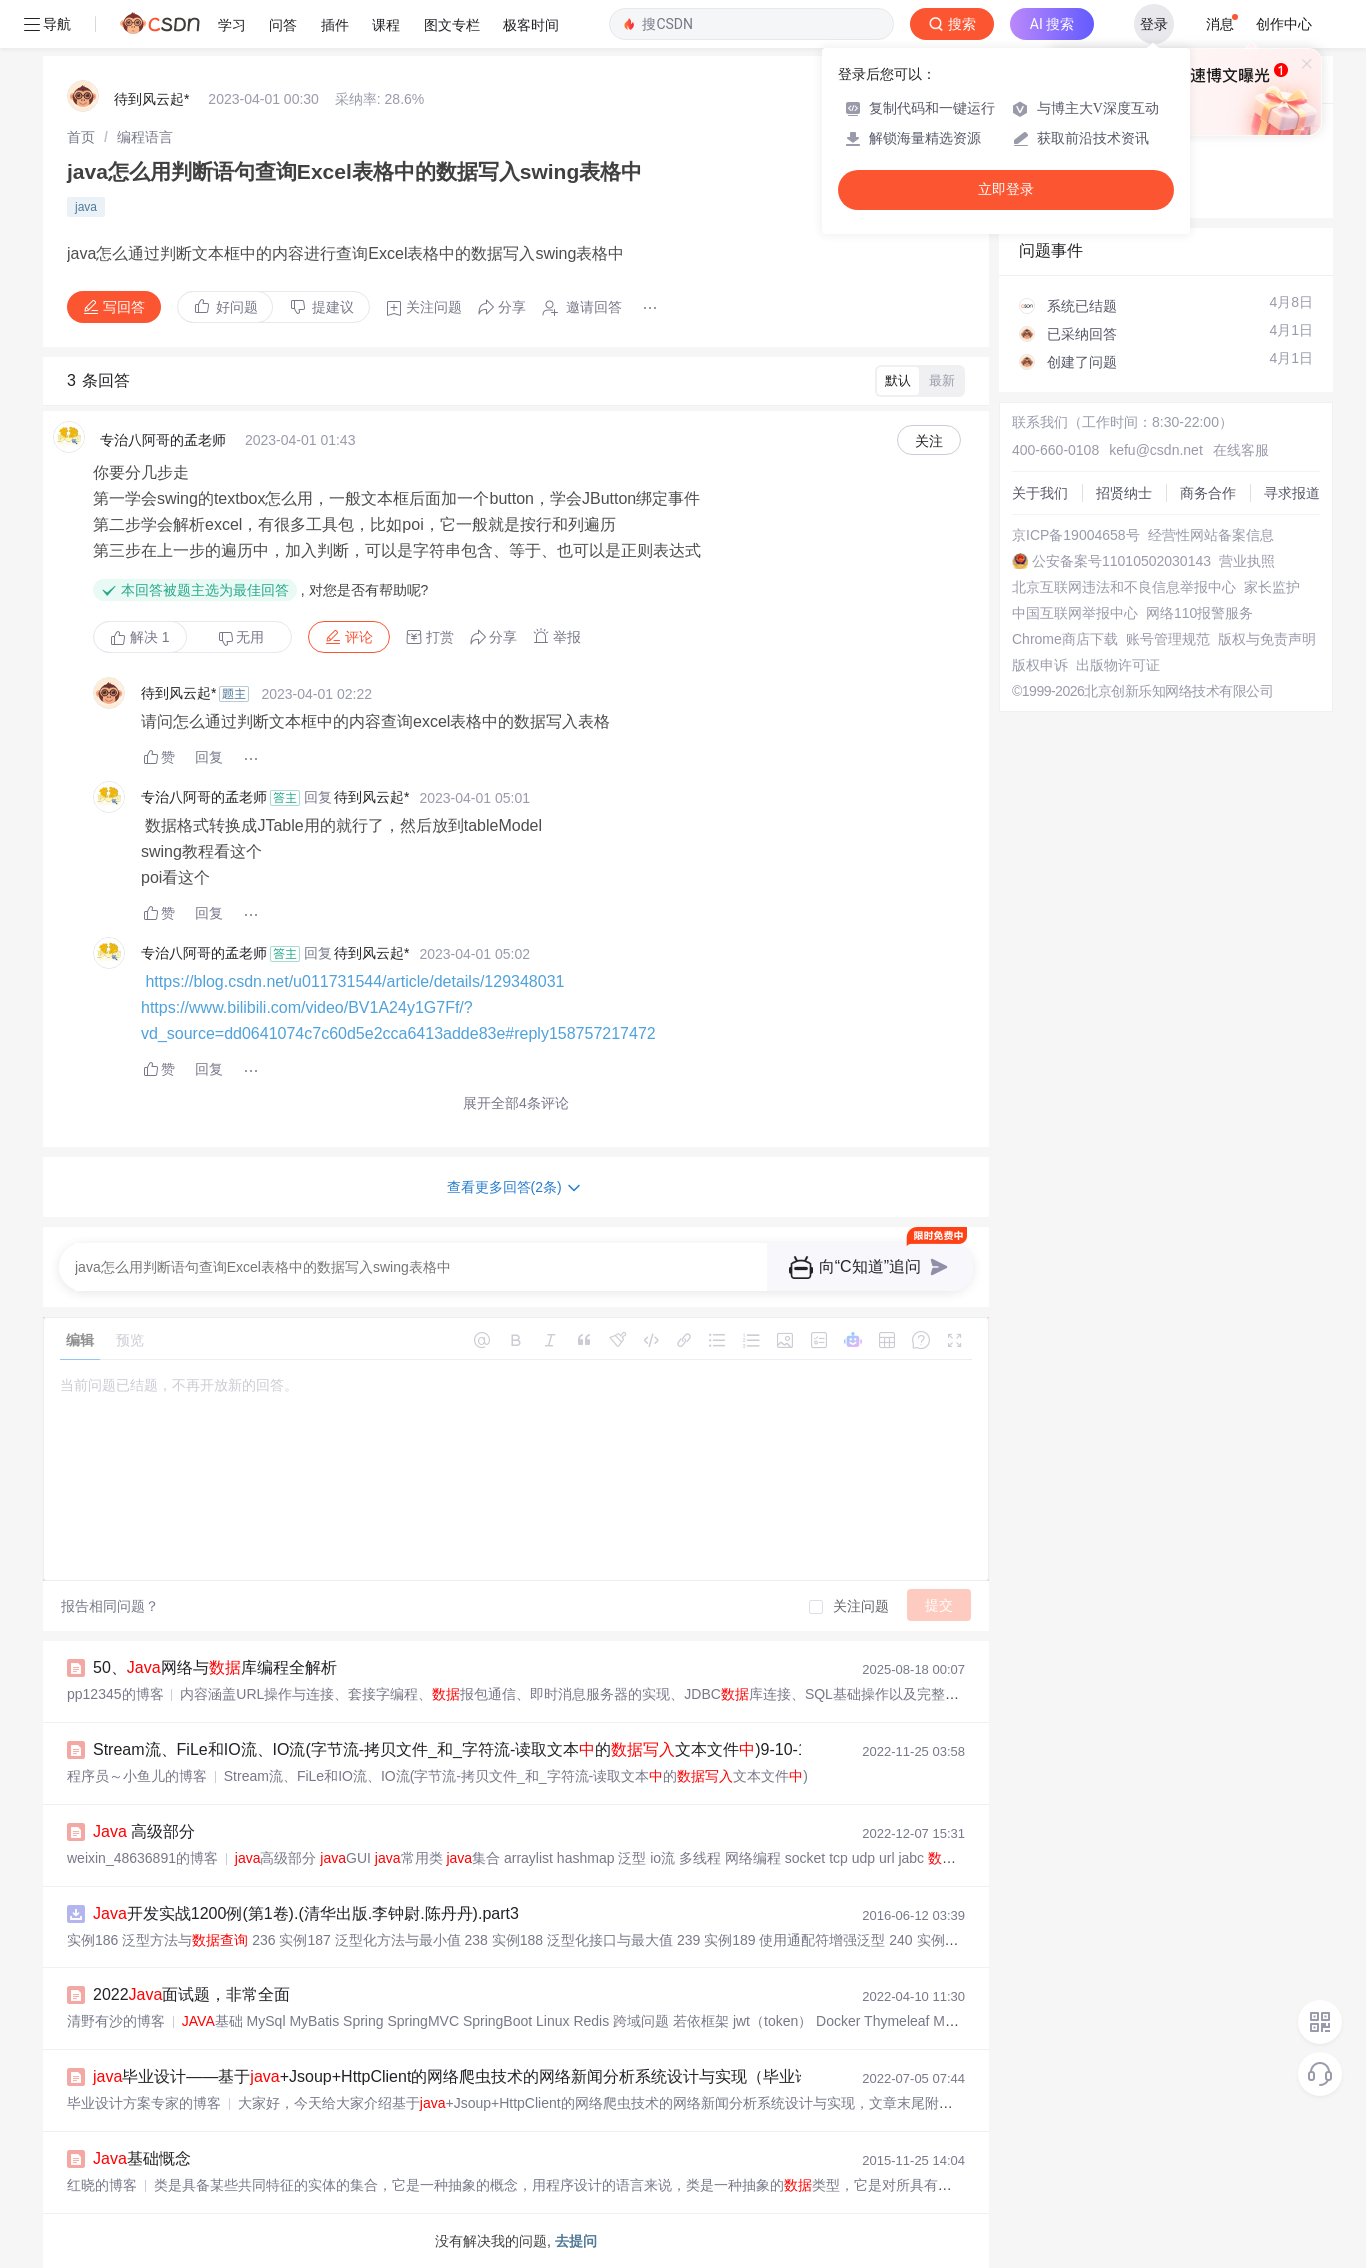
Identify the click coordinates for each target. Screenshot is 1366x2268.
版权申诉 (1040, 665)
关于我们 (1040, 493)
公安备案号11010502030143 (1121, 561)
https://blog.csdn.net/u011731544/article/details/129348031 (354, 981)
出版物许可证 (1118, 665)
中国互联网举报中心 (1075, 613)
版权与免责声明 (1267, 639)
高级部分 (144, 1831)
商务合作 (1208, 493)
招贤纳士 (1124, 493)
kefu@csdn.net (1156, 450)
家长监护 (1272, 587)
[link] (81, 137)
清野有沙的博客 (116, 2021)
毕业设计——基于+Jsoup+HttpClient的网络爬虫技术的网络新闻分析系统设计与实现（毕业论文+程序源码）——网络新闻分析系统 (585, 2076)
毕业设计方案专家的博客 (144, 2103)
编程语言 (145, 137)
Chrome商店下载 (1065, 639)
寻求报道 (1292, 493)
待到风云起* (151, 99)
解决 (140, 637)
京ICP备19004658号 (1076, 535)
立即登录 (1006, 189)
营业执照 (1247, 561)
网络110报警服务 (1199, 613)
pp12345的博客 (115, 1694)
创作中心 (1284, 24)
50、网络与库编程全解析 (215, 1667)
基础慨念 (142, 2158)
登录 (1154, 24)
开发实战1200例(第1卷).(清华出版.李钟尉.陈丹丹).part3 (306, 1913)
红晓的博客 (102, 2185)
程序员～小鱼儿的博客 (137, 1776)
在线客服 (1241, 450)
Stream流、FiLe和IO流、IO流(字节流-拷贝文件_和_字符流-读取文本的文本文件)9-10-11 (454, 1749)
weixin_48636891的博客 (142, 1858)
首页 (81, 137)
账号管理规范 (1168, 639)
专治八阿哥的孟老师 (163, 440)
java (86, 207)
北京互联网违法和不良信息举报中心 (1124, 587)
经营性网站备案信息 (1211, 535)
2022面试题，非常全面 (191, 1994)
